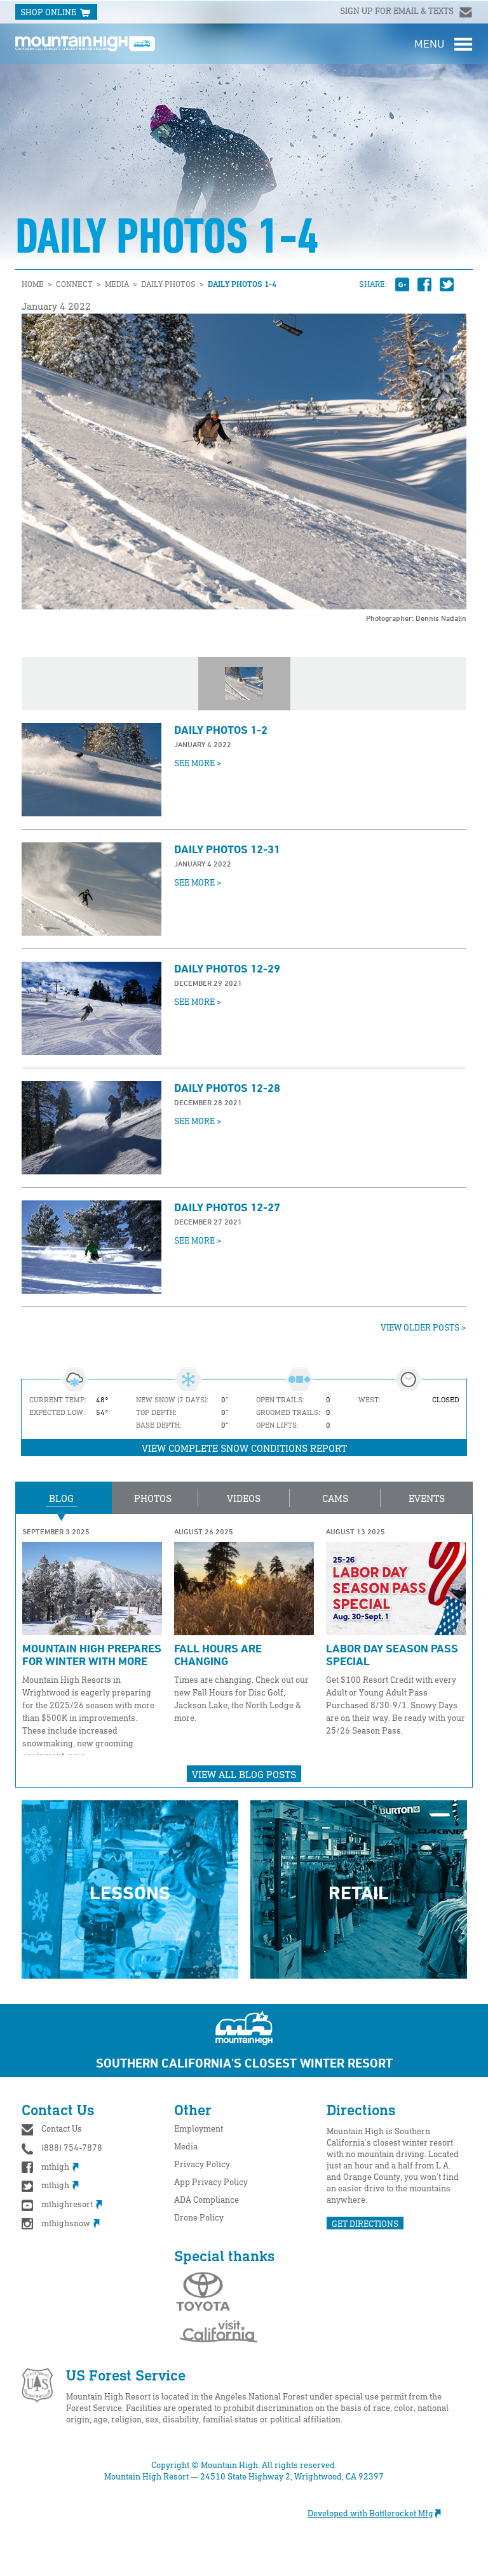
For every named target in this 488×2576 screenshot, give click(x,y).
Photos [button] (153, 1498)
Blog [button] (61, 1498)
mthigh (50, 2166)
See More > (198, 762)
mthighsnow (61, 2222)
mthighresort (62, 2203)
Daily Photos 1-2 (221, 729)
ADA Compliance (206, 2199)
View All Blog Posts (244, 1774)
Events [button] (427, 1498)
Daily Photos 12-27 (227, 1206)
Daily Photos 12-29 (227, 968)
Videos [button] (244, 1498)
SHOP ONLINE (56, 13)
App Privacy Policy (211, 2181)
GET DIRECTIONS (365, 2223)
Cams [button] (335, 1498)
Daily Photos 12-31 (227, 848)
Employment (198, 2128)
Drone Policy (199, 2217)
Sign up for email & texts (398, 10)
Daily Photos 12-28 (227, 1087)
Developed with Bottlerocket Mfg (381, 2513)
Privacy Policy (202, 2163)
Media (186, 2146)
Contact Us (61, 2128)
